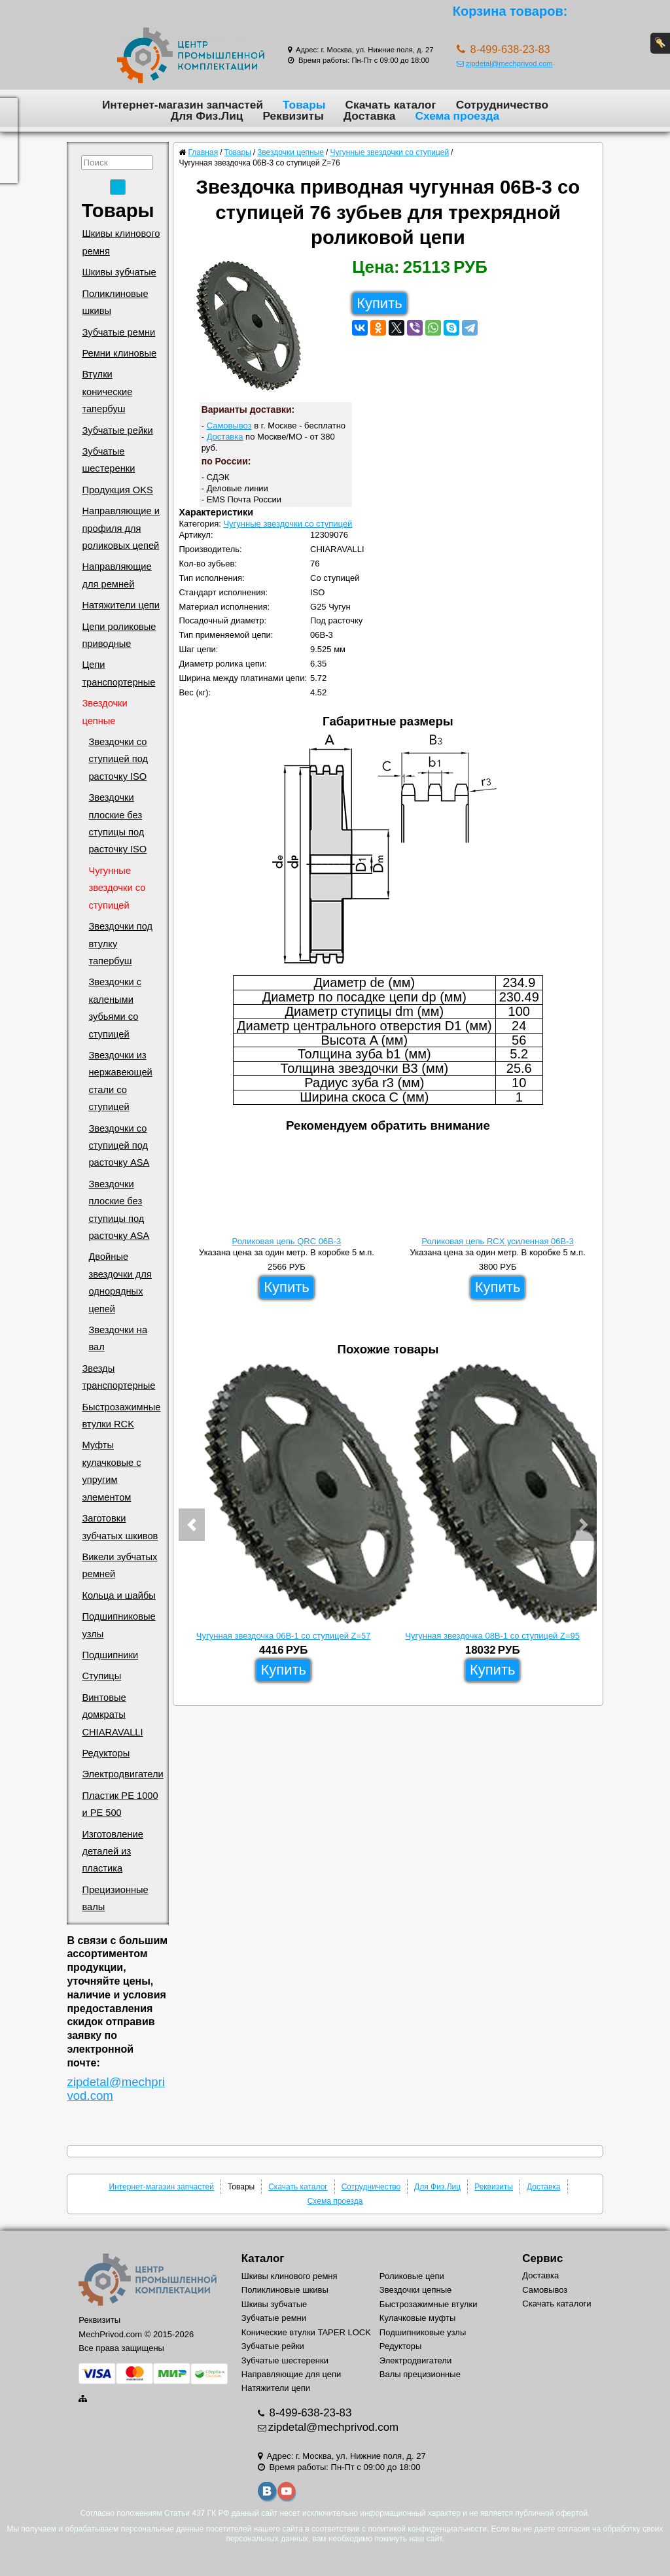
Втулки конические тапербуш (107, 391)
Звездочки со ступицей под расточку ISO (118, 759)
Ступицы (101, 1676)
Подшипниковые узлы (118, 1625)
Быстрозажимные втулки (428, 2304)
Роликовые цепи (411, 2276)
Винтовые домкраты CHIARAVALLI (112, 1714)
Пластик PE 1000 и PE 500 (120, 1804)
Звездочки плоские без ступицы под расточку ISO (117, 823)
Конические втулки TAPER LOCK (306, 2332)
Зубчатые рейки (117, 430)
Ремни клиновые (119, 353)
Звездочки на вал (117, 1338)
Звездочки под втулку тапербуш (120, 943)
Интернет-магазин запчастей (182, 104)
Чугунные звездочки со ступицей (116, 888)
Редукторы (106, 1753)
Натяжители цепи (121, 605)
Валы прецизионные (420, 2374)
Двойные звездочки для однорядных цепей (119, 1282)
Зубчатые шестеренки (108, 460)
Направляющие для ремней (116, 575)
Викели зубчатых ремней (119, 1565)
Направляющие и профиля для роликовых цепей (121, 528)
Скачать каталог (390, 104)
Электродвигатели (122, 1774)
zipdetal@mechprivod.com (505, 63)
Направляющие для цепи (291, 2374)
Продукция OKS (117, 490)
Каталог (262, 2258)
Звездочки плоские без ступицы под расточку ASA (118, 1210)
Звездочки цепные (104, 711)
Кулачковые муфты (417, 2318)
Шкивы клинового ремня (121, 242)
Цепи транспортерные (118, 673)
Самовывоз (229, 425)
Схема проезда (457, 115)
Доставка (370, 115)
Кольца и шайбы (118, 1595)
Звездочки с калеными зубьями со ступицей (114, 1008)
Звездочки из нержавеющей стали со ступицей (120, 1081)
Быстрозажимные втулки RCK (121, 1415)
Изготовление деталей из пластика (112, 1851)
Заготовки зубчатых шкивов (120, 1526)
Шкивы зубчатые (119, 272)
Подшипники (110, 1655)
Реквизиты (292, 115)
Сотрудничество (502, 104)
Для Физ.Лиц (207, 115)
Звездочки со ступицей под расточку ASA (118, 1145)
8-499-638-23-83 (309, 2413)
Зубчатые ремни (118, 332)
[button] (192, 1524)
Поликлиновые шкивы (115, 302)
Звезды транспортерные (118, 1377)
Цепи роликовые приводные (119, 635)
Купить (379, 303)
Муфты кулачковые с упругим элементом (111, 1471)
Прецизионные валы (115, 1898)
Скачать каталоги (556, 2303)
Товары (304, 104)
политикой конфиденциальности (427, 2528)
